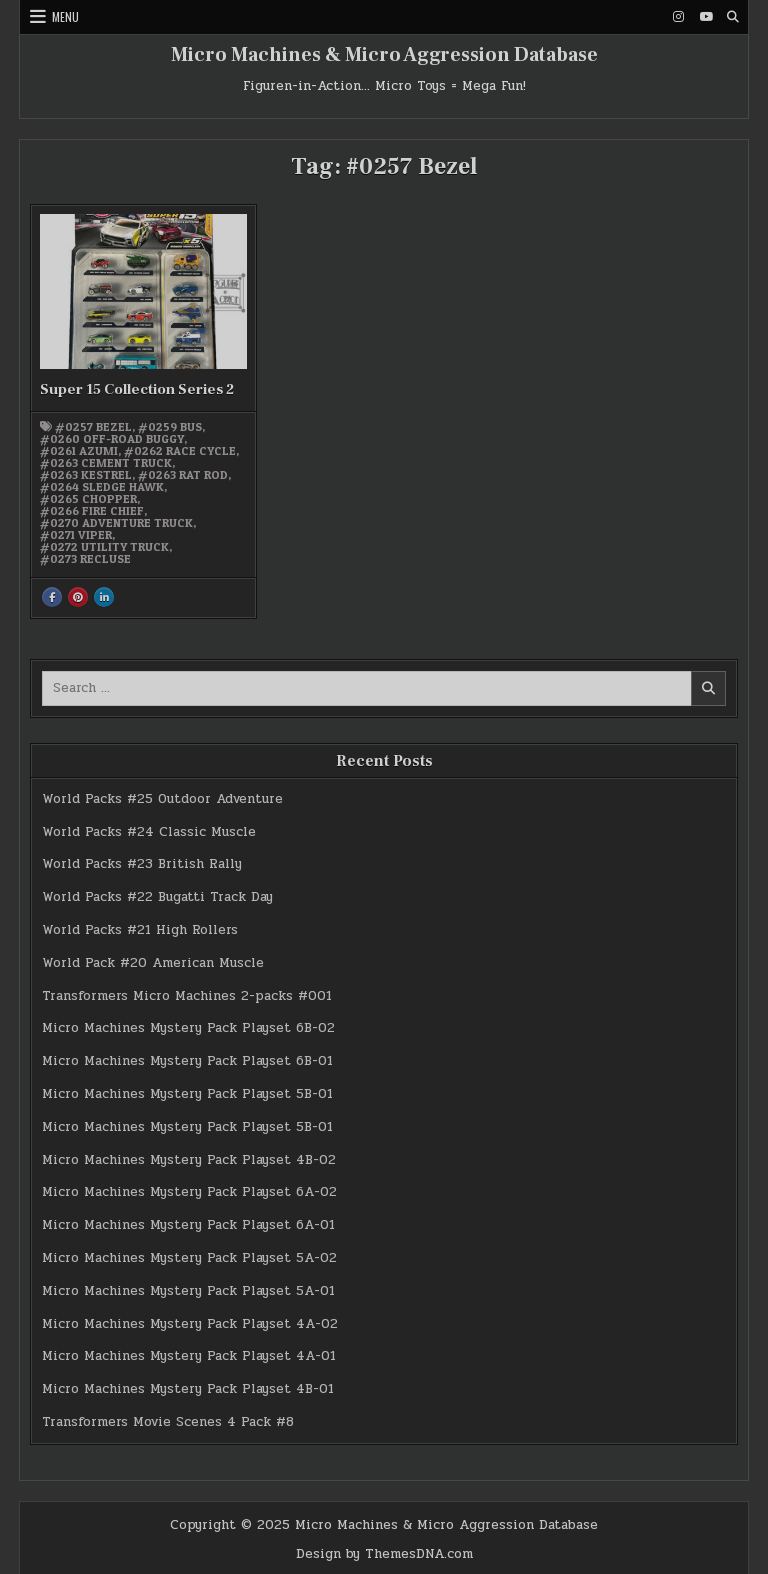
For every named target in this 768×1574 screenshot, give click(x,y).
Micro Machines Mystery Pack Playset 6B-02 (188, 1028)
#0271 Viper (76, 535)
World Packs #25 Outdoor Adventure (162, 799)
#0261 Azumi (79, 451)
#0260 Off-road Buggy (112, 439)
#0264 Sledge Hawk (102, 487)
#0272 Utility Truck (104, 547)
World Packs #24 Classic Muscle (149, 832)
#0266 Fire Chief (92, 511)
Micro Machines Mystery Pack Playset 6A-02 (189, 1192)
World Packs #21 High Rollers (140, 930)
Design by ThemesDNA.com (384, 1554)
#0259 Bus (170, 427)
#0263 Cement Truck (106, 463)
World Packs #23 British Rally (142, 864)
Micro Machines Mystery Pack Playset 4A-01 (189, 1356)
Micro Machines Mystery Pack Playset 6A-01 (188, 1225)
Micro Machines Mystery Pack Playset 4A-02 (190, 1324)
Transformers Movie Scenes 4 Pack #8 (168, 1422)
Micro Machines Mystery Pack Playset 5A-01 (188, 1291)
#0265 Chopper (88, 499)
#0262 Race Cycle (180, 451)
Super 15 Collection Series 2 (137, 389)
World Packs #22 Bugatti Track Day (157, 897)
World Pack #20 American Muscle (153, 963)
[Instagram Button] (679, 17)
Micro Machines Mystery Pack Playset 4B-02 (189, 1160)
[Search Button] (733, 17)
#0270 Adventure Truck (116, 523)
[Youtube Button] (706, 17)
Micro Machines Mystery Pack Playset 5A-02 (189, 1258)
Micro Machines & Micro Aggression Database (384, 55)
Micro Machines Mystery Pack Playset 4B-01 (188, 1389)
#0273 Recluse (85, 559)
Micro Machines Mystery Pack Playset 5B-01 (187, 1094)
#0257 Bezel (93, 427)
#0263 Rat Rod (183, 475)
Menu (65, 16)
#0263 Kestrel (86, 475)
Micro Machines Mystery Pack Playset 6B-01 (187, 1061)
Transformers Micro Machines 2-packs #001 (187, 996)
